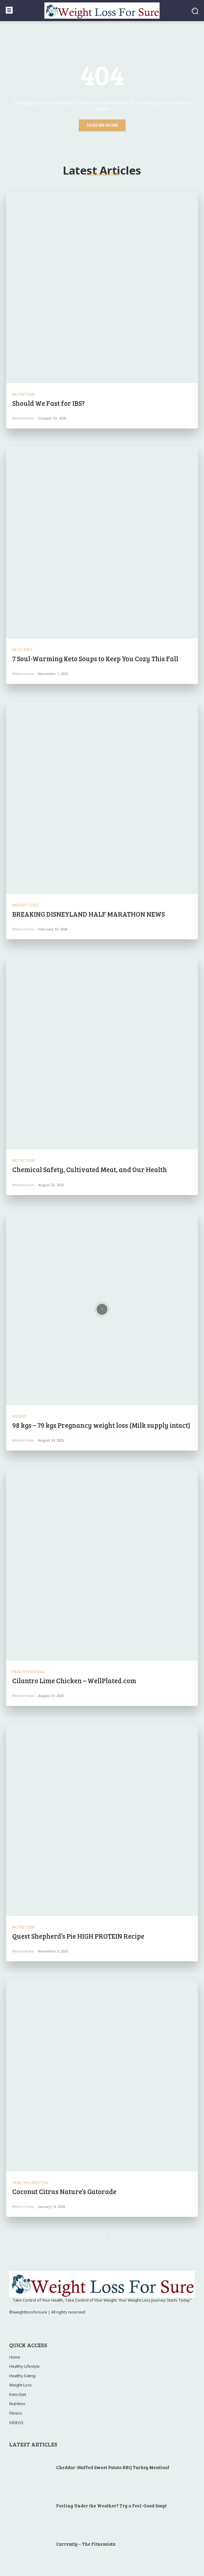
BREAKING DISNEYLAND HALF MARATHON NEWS (88, 913)
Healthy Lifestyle (30, 2183)
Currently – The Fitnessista (85, 2544)
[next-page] (108, 2239)
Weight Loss (25, 905)
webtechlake (23, 418)
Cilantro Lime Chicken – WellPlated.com (74, 1680)
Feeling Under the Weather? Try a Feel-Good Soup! (111, 2505)
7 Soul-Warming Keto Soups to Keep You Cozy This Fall (95, 658)
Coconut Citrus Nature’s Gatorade (64, 2191)
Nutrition (23, 394)
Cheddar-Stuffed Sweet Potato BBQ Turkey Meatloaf (112, 2467)
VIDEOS (19, 1416)
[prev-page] (96, 2239)
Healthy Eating (28, 1672)
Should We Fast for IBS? (48, 403)
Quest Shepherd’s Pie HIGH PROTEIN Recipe (78, 1935)
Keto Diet (22, 650)
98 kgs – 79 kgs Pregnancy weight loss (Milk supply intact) (101, 1425)
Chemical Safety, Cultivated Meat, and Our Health (90, 1169)
